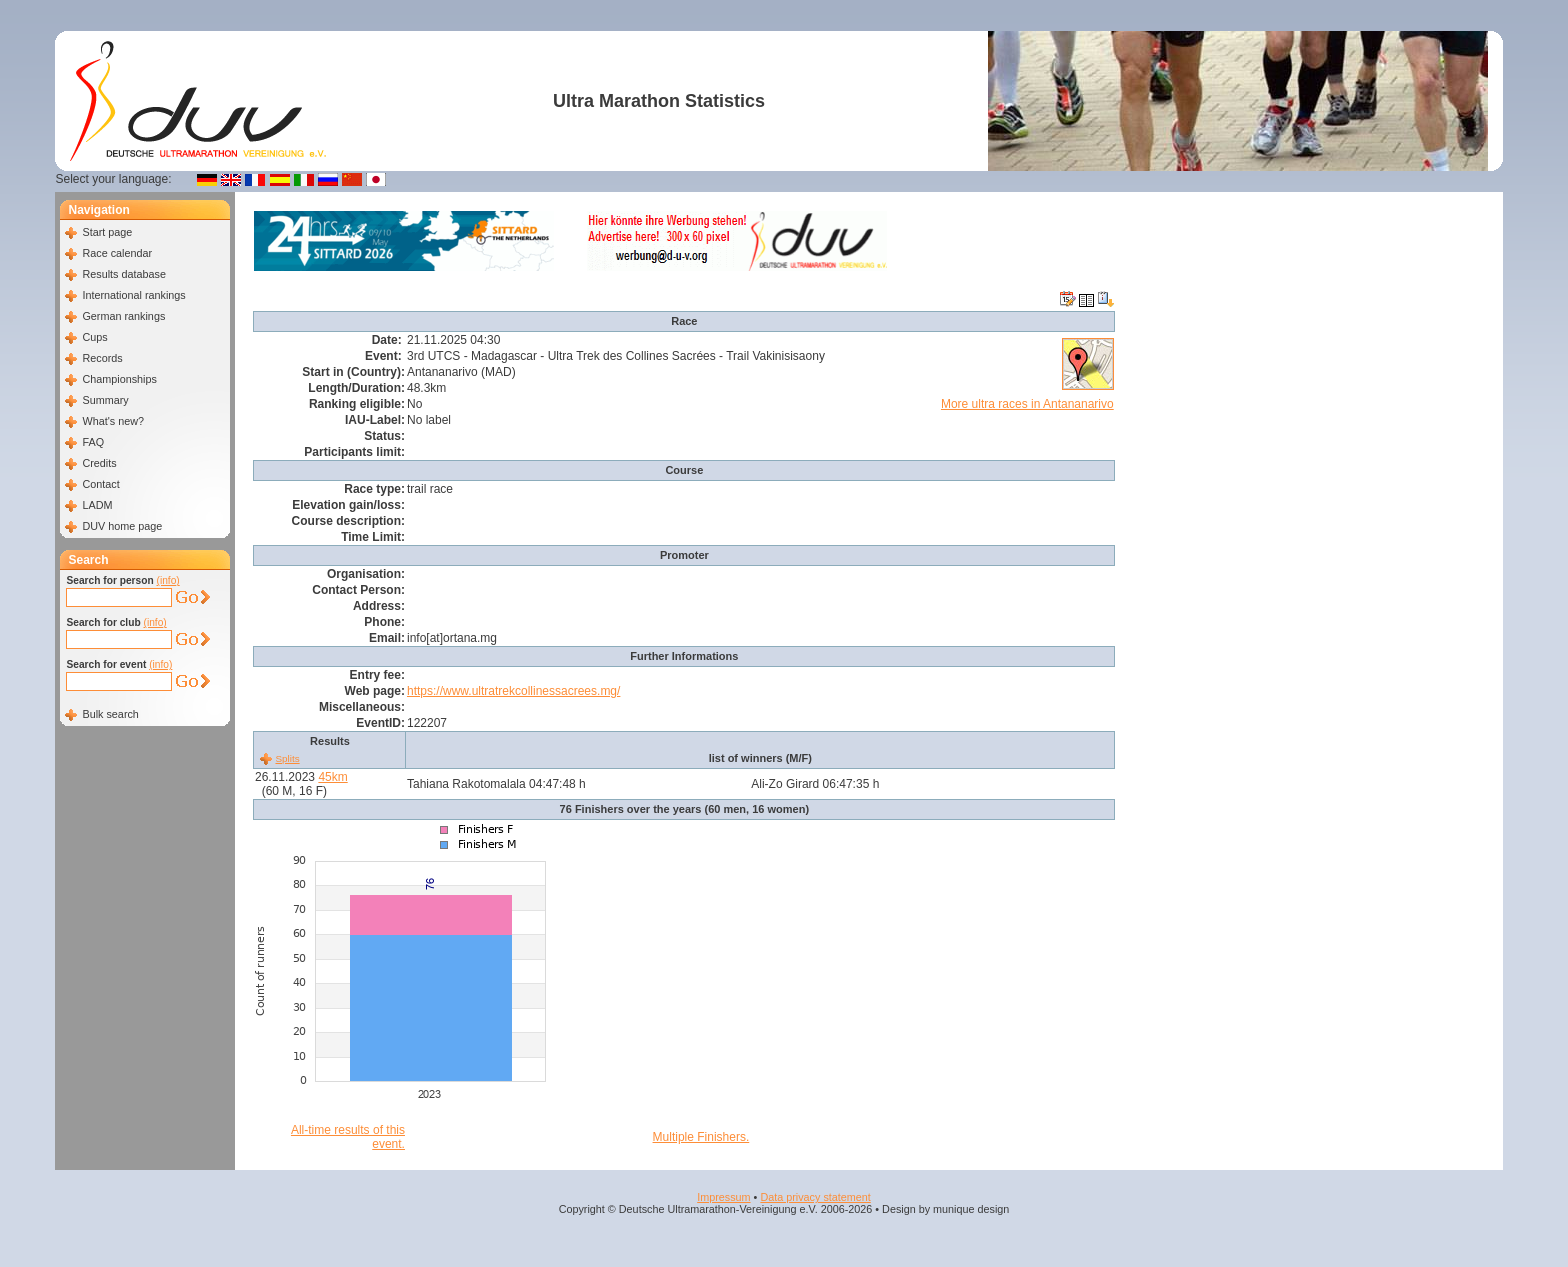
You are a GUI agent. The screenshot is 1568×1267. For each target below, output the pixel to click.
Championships (119, 379)
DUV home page (122, 526)
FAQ (93, 442)
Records (102, 358)
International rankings (133, 295)
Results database (123, 274)
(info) (168, 580)
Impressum (723, 1197)
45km (332, 777)
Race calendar (117, 253)
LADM (97, 505)
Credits (99, 463)
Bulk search (110, 714)
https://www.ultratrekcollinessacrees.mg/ (513, 691)
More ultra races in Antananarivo (1027, 404)
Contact (100, 484)
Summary (105, 400)
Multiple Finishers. (701, 1137)
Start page (107, 232)
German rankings (123, 316)
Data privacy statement (815, 1197)
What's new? (112, 421)
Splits (287, 758)
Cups (94, 337)
